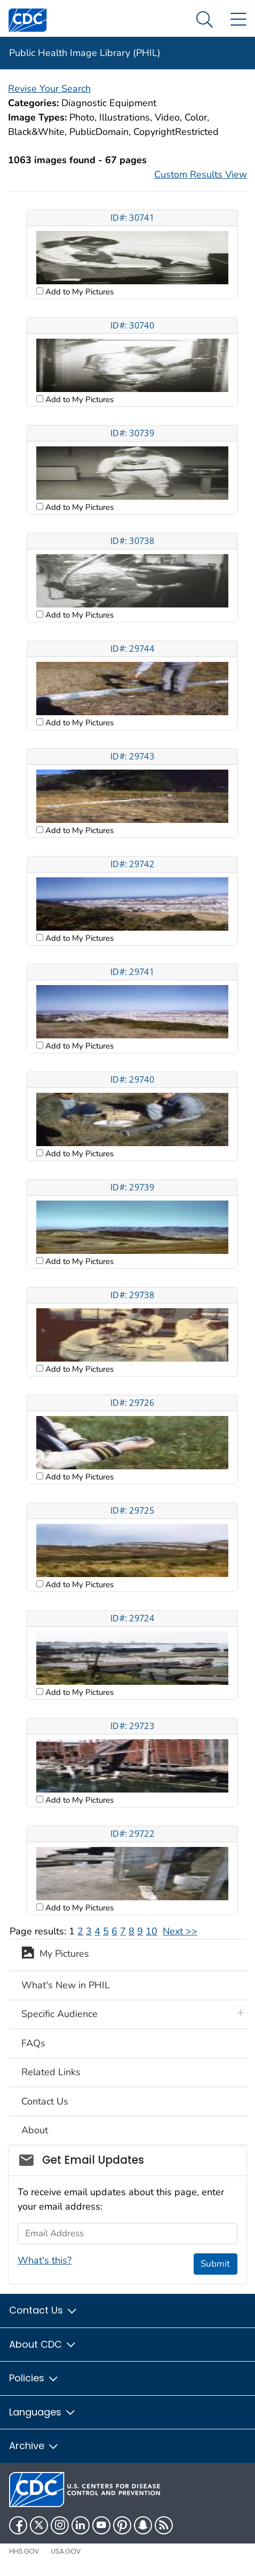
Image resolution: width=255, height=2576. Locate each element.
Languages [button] (42, 2412)
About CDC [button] (43, 2344)
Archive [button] (34, 2445)
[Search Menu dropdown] (204, 20)
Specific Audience (59, 2013)
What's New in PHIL (65, 1985)
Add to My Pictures (78, 291)
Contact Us (44, 2101)
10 (151, 1931)
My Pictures (55, 1954)
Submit (215, 2264)
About (34, 2130)
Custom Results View (200, 174)
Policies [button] (34, 2378)
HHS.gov (24, 2551)
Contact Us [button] (43, 2310)
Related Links (51, 2072)
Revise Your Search (49, 88)
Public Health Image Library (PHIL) (85, 52)
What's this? (44, 2260)
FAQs (33, 2043)
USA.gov (66, 2551)
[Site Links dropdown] (238, 20)
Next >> (180, 1931)
